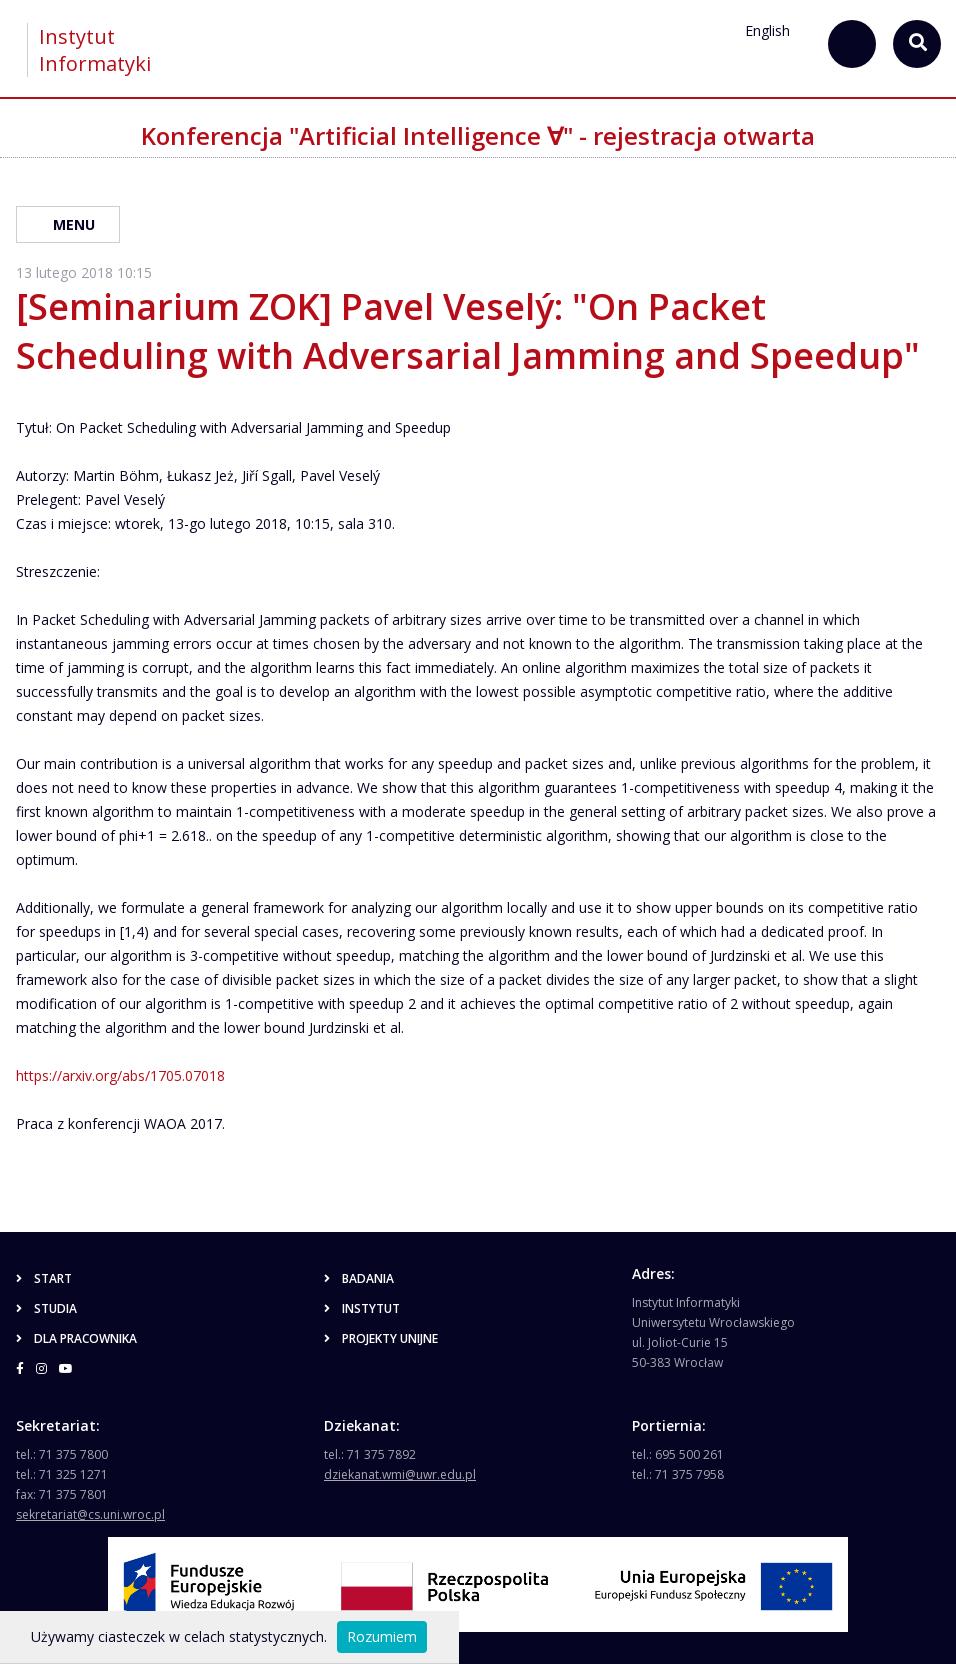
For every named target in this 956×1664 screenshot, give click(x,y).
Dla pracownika (76, 1338)
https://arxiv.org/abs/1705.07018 (120, 1075)
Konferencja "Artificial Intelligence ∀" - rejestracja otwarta (478, 135)
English (767, 30)
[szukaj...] (852, 44)
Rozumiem (382, 1636)
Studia (46, 1308)
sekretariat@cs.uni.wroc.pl (90, 1514)
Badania (359, 1278)
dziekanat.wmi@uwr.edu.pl (400, 1474)
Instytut (362, 1308)
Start (44, 1278)
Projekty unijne (381, 1338)
